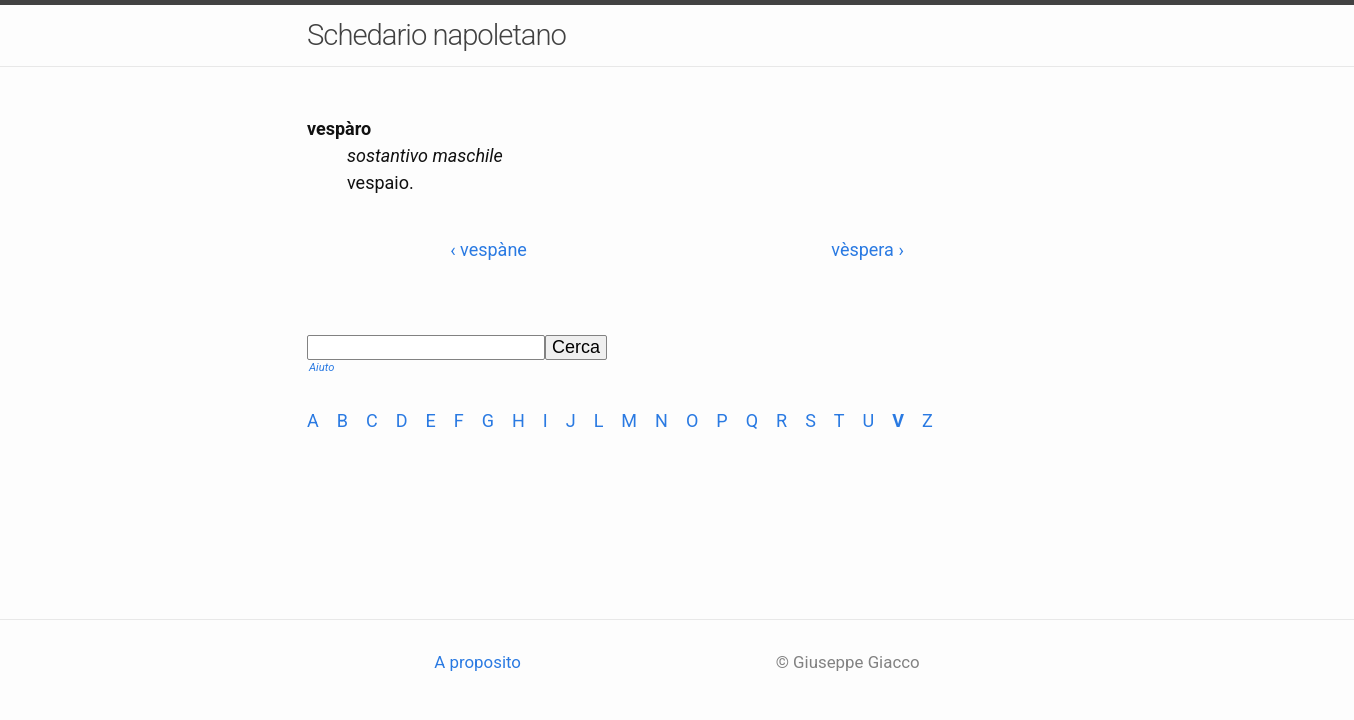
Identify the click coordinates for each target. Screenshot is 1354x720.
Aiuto (321, 367)
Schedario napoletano (436, 35)
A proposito (477, 662)
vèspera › (867, 249)
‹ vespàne (488, 249)
